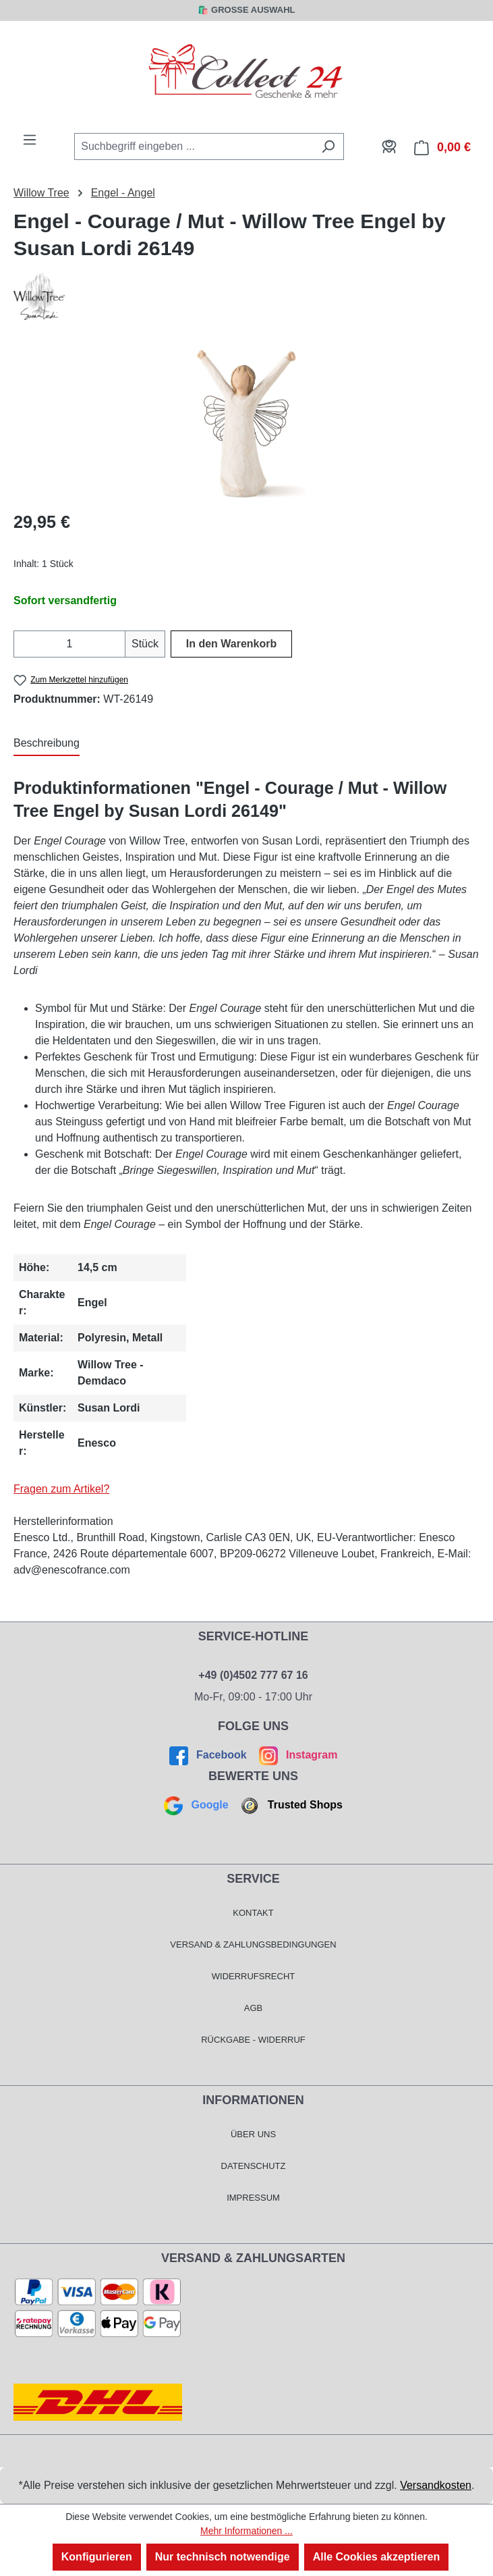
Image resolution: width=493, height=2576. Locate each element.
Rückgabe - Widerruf (253, 2040)
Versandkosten (435, 2485)
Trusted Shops (290, 1804)
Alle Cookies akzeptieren (376, 2556)
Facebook (209, 1755)
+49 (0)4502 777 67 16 (253, 1675)
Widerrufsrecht (253, 1976)
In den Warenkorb (231, 643)
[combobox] (193, 146)
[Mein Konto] (389, 146)
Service (253, 1878)
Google (197, 1804)
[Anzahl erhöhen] (117, 644)
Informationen (253, 2100)
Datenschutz (253, 2166)
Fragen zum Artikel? (61, 1489)
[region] (246, 423)
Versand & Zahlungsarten (253, 2258)
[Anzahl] (69, 644)
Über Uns (253, 2134)
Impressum (253, 2198)
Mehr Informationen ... (246, 2530)
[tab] (46, 744)
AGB (253, 2008)
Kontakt (253, 1913)
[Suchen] (328, 146)
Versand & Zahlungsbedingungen (253, 1944)
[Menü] (29, 139)
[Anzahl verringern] (21, 644)
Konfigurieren (96, 2556)
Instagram (296, 1755)
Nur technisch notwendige (222, 2556)
